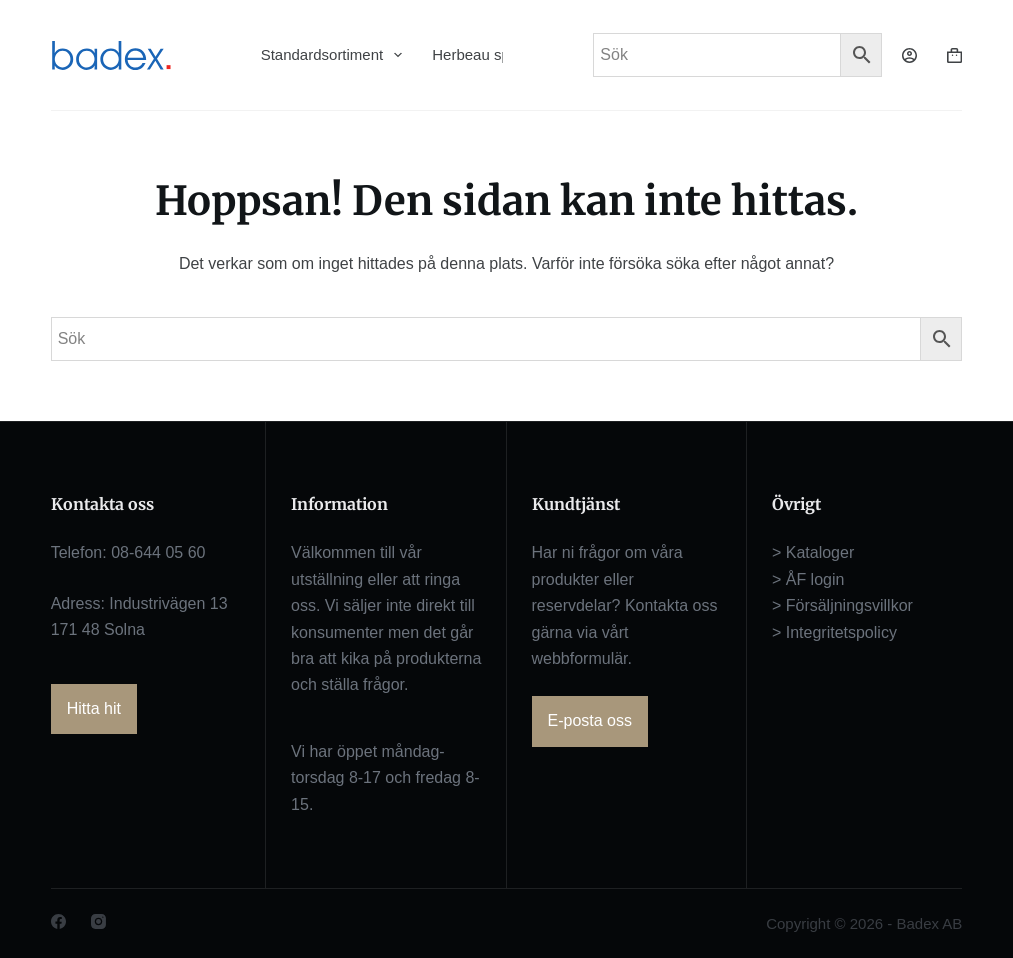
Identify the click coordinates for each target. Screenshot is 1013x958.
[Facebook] (58, 921)
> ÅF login (808, 579)
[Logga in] (909, 55)
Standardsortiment (332, 55)
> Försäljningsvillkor (842, 605)
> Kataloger (813, 552)
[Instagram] (98, 921)
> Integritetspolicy (834, 632)
